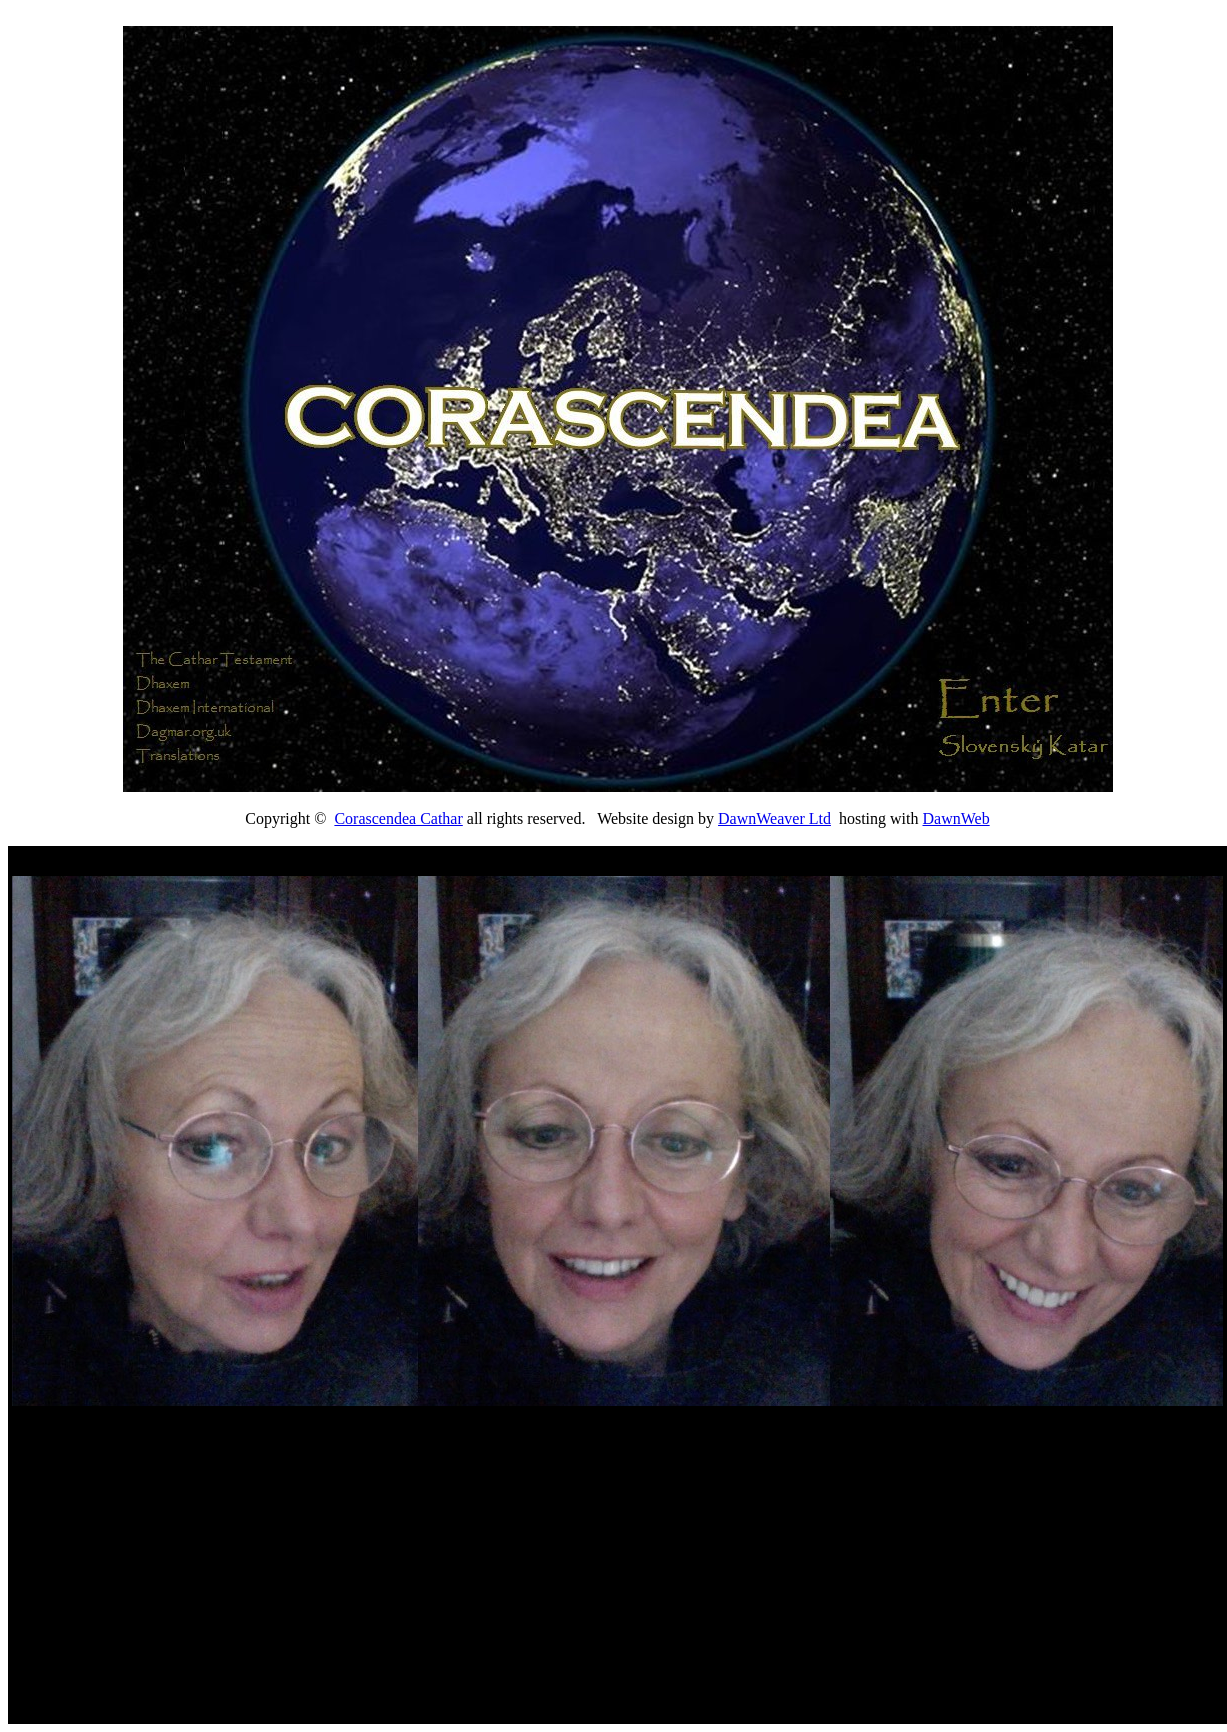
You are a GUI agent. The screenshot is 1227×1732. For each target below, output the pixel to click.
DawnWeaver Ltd (774, 818)
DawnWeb (956, 818)
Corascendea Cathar (398, 818)
